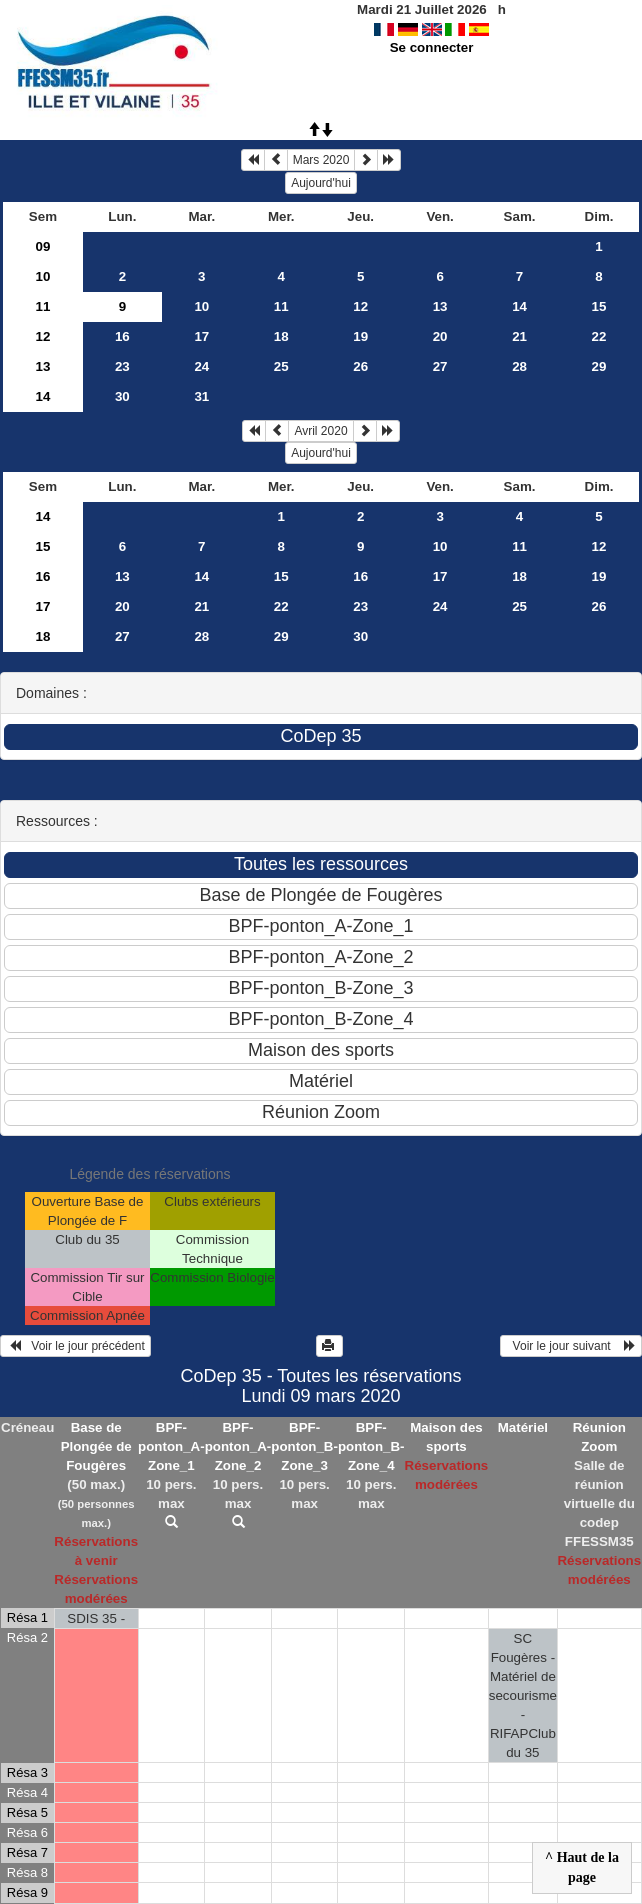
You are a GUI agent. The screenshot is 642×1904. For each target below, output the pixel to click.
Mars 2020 (321, 160)
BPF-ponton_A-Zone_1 (171, 1446)
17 (201, 336)
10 (43, 276)
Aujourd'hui (321, 183)
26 (360, 366)
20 (440, 336)
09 (43, 246)
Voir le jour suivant (571, 1346)
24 (201, 366)
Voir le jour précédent (75, 1346)
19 (360, 336)
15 (599, 306)
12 (360, 306)
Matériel (523, 1427)
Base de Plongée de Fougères (96, 1446)
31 (201, 396)
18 (281, 336)
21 (519, 336)
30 (122, 396)
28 (519, 366)
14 (519, 306)
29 (599, 366)
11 (43, 306)
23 (122, 366)
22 (599, 336)
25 (281, 366)
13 (440, 306)
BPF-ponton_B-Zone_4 (371, 1446)
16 (122, 336)
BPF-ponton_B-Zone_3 (304, 1446)
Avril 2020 (320, 431)
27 (440, 366)
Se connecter (432, 47)
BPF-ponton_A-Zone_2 (238, 1446)
